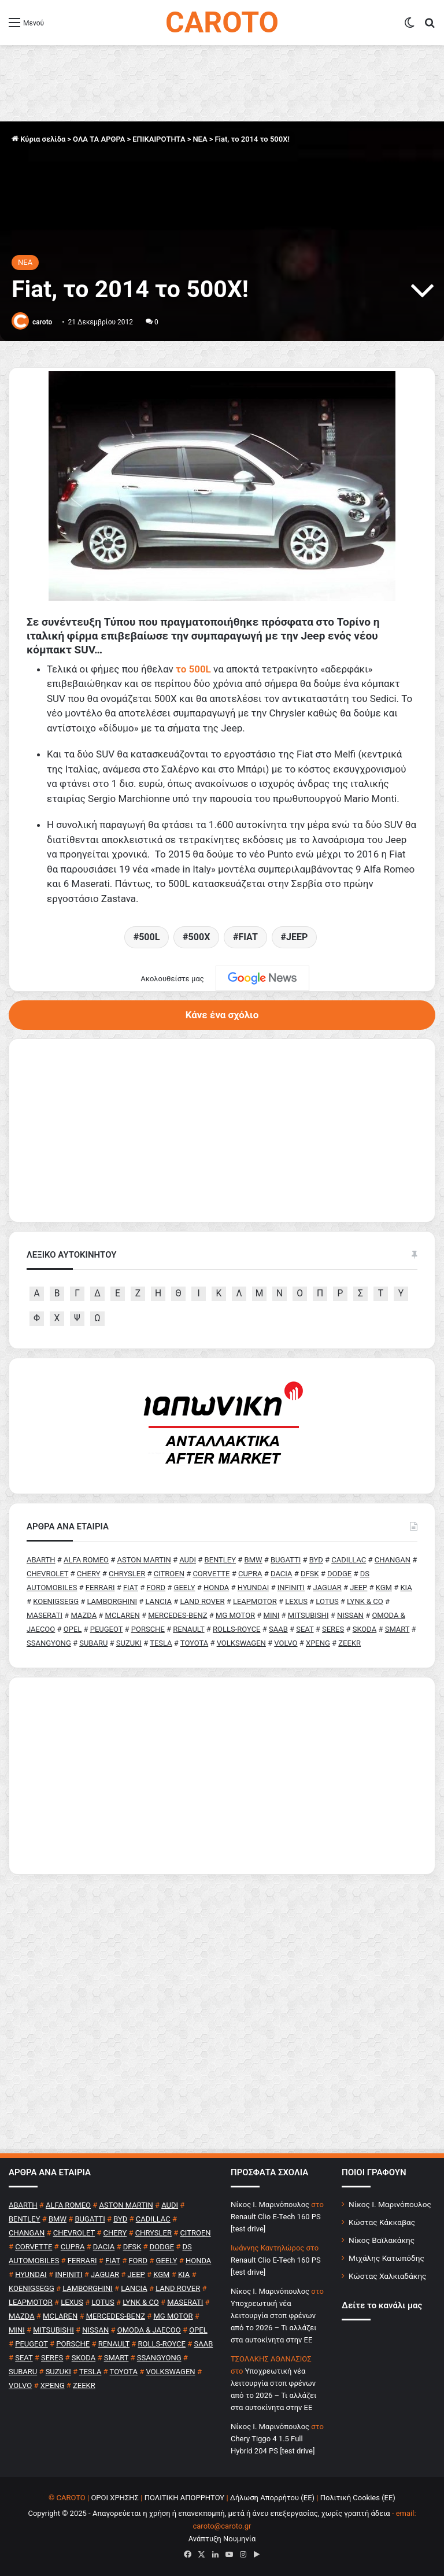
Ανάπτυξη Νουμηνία (222, 2538)
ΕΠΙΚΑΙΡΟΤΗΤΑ (158, 139)
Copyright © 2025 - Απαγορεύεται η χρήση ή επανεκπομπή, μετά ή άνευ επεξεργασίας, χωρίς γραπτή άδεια (209, 2513)
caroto (42, 322)
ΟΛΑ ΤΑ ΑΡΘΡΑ (99, 139)
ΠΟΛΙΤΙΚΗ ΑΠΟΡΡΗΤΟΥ (185, 2497)
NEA (200, 139)
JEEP (297, 937)
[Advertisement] (222, 1776)
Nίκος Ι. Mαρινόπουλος (270, 2204)
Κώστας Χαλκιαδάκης (387, 2276)
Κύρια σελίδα (38, 139)
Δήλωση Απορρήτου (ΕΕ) (272, 2497)
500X (199, 937)
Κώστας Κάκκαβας (382, 2222)
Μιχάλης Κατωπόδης (386, 2258)
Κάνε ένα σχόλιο (222, 1015)
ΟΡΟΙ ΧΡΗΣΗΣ (115, 2497)
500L (149, 937)
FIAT (248, 937)
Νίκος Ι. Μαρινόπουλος (390, 2204)
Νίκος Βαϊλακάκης (382, 2240)
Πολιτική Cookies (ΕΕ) (357, 2497)
